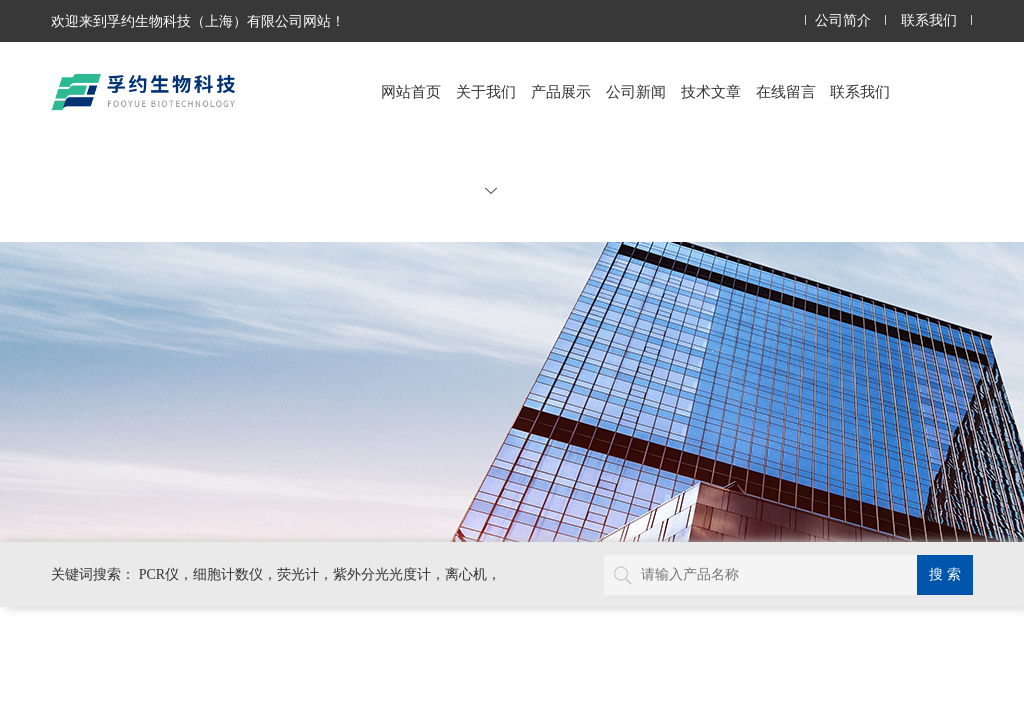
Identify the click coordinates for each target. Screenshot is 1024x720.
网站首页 (411, 91)
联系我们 (929, 20)
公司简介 (843, 20)
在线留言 (786, 91)
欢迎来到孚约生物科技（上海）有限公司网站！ (198, 21)
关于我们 (486, 140)
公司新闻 (636, 91)
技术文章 (711, 91)
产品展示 (561, 91)
